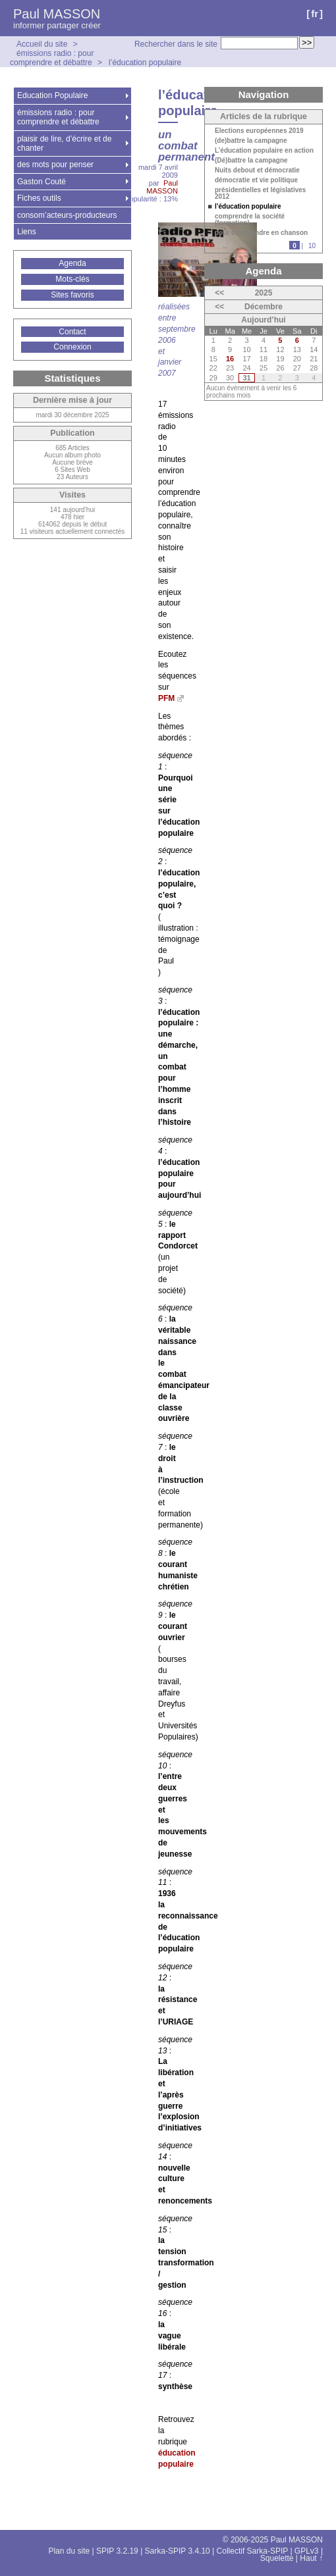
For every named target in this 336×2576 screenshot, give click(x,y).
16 (230, 359)
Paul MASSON (56, 14)
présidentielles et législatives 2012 (260, 193)
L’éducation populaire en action (264, 150)
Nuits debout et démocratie (257, 170)
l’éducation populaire (145, 62)
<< (219, 292)
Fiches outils (39, 198)
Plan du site (69, 2551)
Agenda (72, 263)
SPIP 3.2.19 (117, 2551)
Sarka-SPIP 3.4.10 (177, 2551)
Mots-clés (72, 279)
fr (314, 13)
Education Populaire (52, 95)
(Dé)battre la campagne (251, 160)
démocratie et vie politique (256, 180)
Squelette (277, 2558)
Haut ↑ (311, 2558)
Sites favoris (72, 294)
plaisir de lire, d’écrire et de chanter (64, 143)
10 (312, 245)
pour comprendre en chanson (261, 233)
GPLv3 (306, 2551)
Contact (72, 331)
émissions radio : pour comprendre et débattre (52, 58)
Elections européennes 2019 (259, 131)
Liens (26, 231)
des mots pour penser (55, 164)
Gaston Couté (41, 181)
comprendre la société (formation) (250, 219)
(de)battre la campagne (251, 141)
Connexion (72, 346)
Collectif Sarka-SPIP (253, 2551)
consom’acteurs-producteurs (67, 215)
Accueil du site (41, 44)
